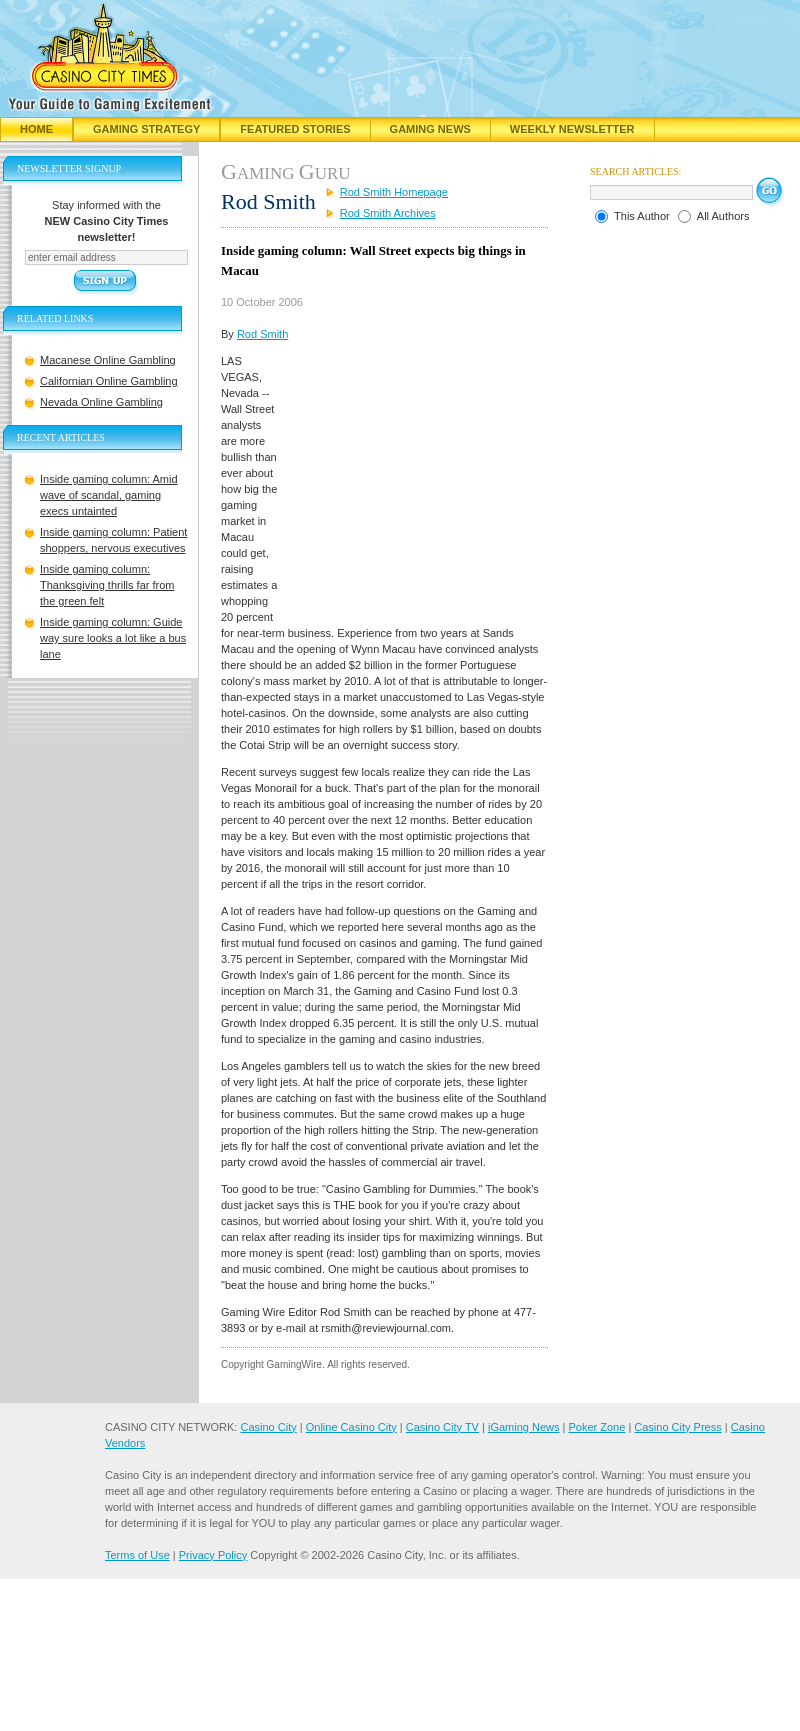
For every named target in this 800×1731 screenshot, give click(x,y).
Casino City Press (677, 1427)
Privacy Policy (213, 1555)
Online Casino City (351, 1427)
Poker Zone (596, 1427)
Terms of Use (137, 1555)
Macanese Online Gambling (108, 360)
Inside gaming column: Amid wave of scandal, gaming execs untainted (109, 495)
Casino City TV (442, 1427)
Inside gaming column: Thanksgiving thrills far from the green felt (107, 585)
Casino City (268, 1427)
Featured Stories (295, 129)
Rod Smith (262, 334)
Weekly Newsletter (572, 129)
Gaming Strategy (146, 129)
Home (36, 129)
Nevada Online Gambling (101, 402)
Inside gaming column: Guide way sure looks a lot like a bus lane (113, 638)
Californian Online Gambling (109, 381)
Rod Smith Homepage (394, 192)
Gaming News (430, 129)
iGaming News (524, 1427)
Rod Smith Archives (388, 213)
